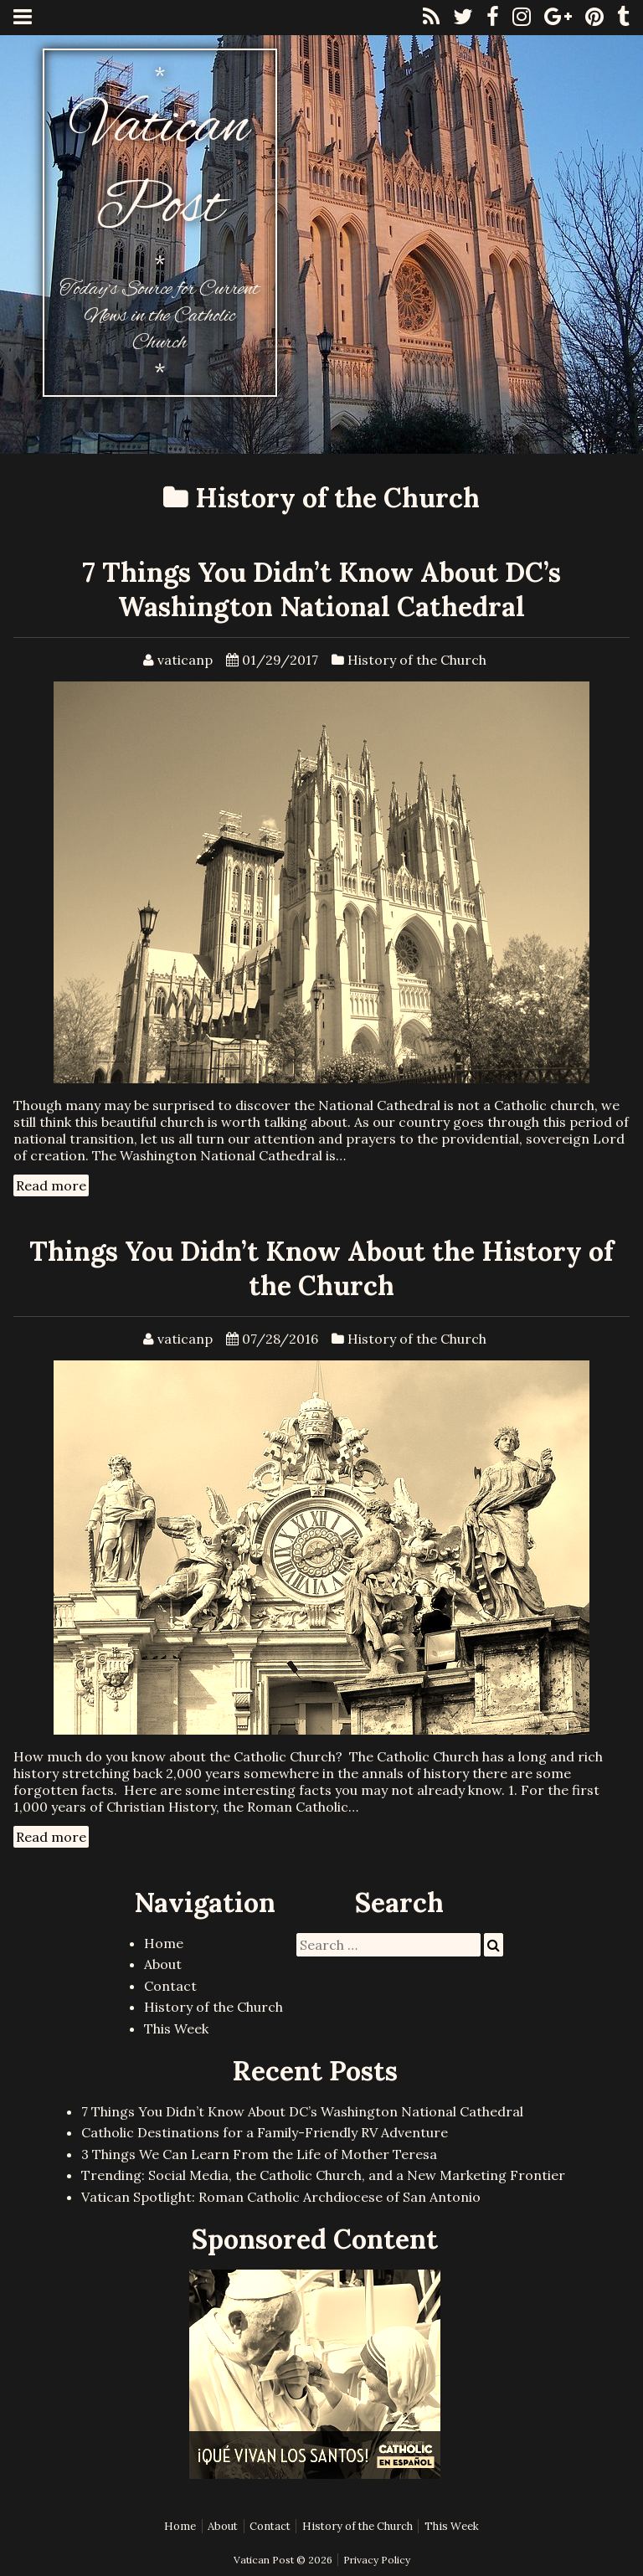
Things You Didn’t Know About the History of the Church (321, 1268)
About (163, 1964)
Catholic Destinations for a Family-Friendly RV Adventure (264, 2132)
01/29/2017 (280, 659)
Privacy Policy (376, 2559)
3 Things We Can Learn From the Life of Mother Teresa (259, 2154)
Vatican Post (159, 168)
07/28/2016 (280, 1338)
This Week (176, 2028)
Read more (51, 1185)
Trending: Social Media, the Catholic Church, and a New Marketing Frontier (323, 2175)
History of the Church (416, 659)
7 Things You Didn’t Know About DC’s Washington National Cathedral (321, 589)
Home (163, 1943)
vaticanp (185, 659)
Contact (170, 1985)
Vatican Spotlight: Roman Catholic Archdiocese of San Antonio (281, 2196)
